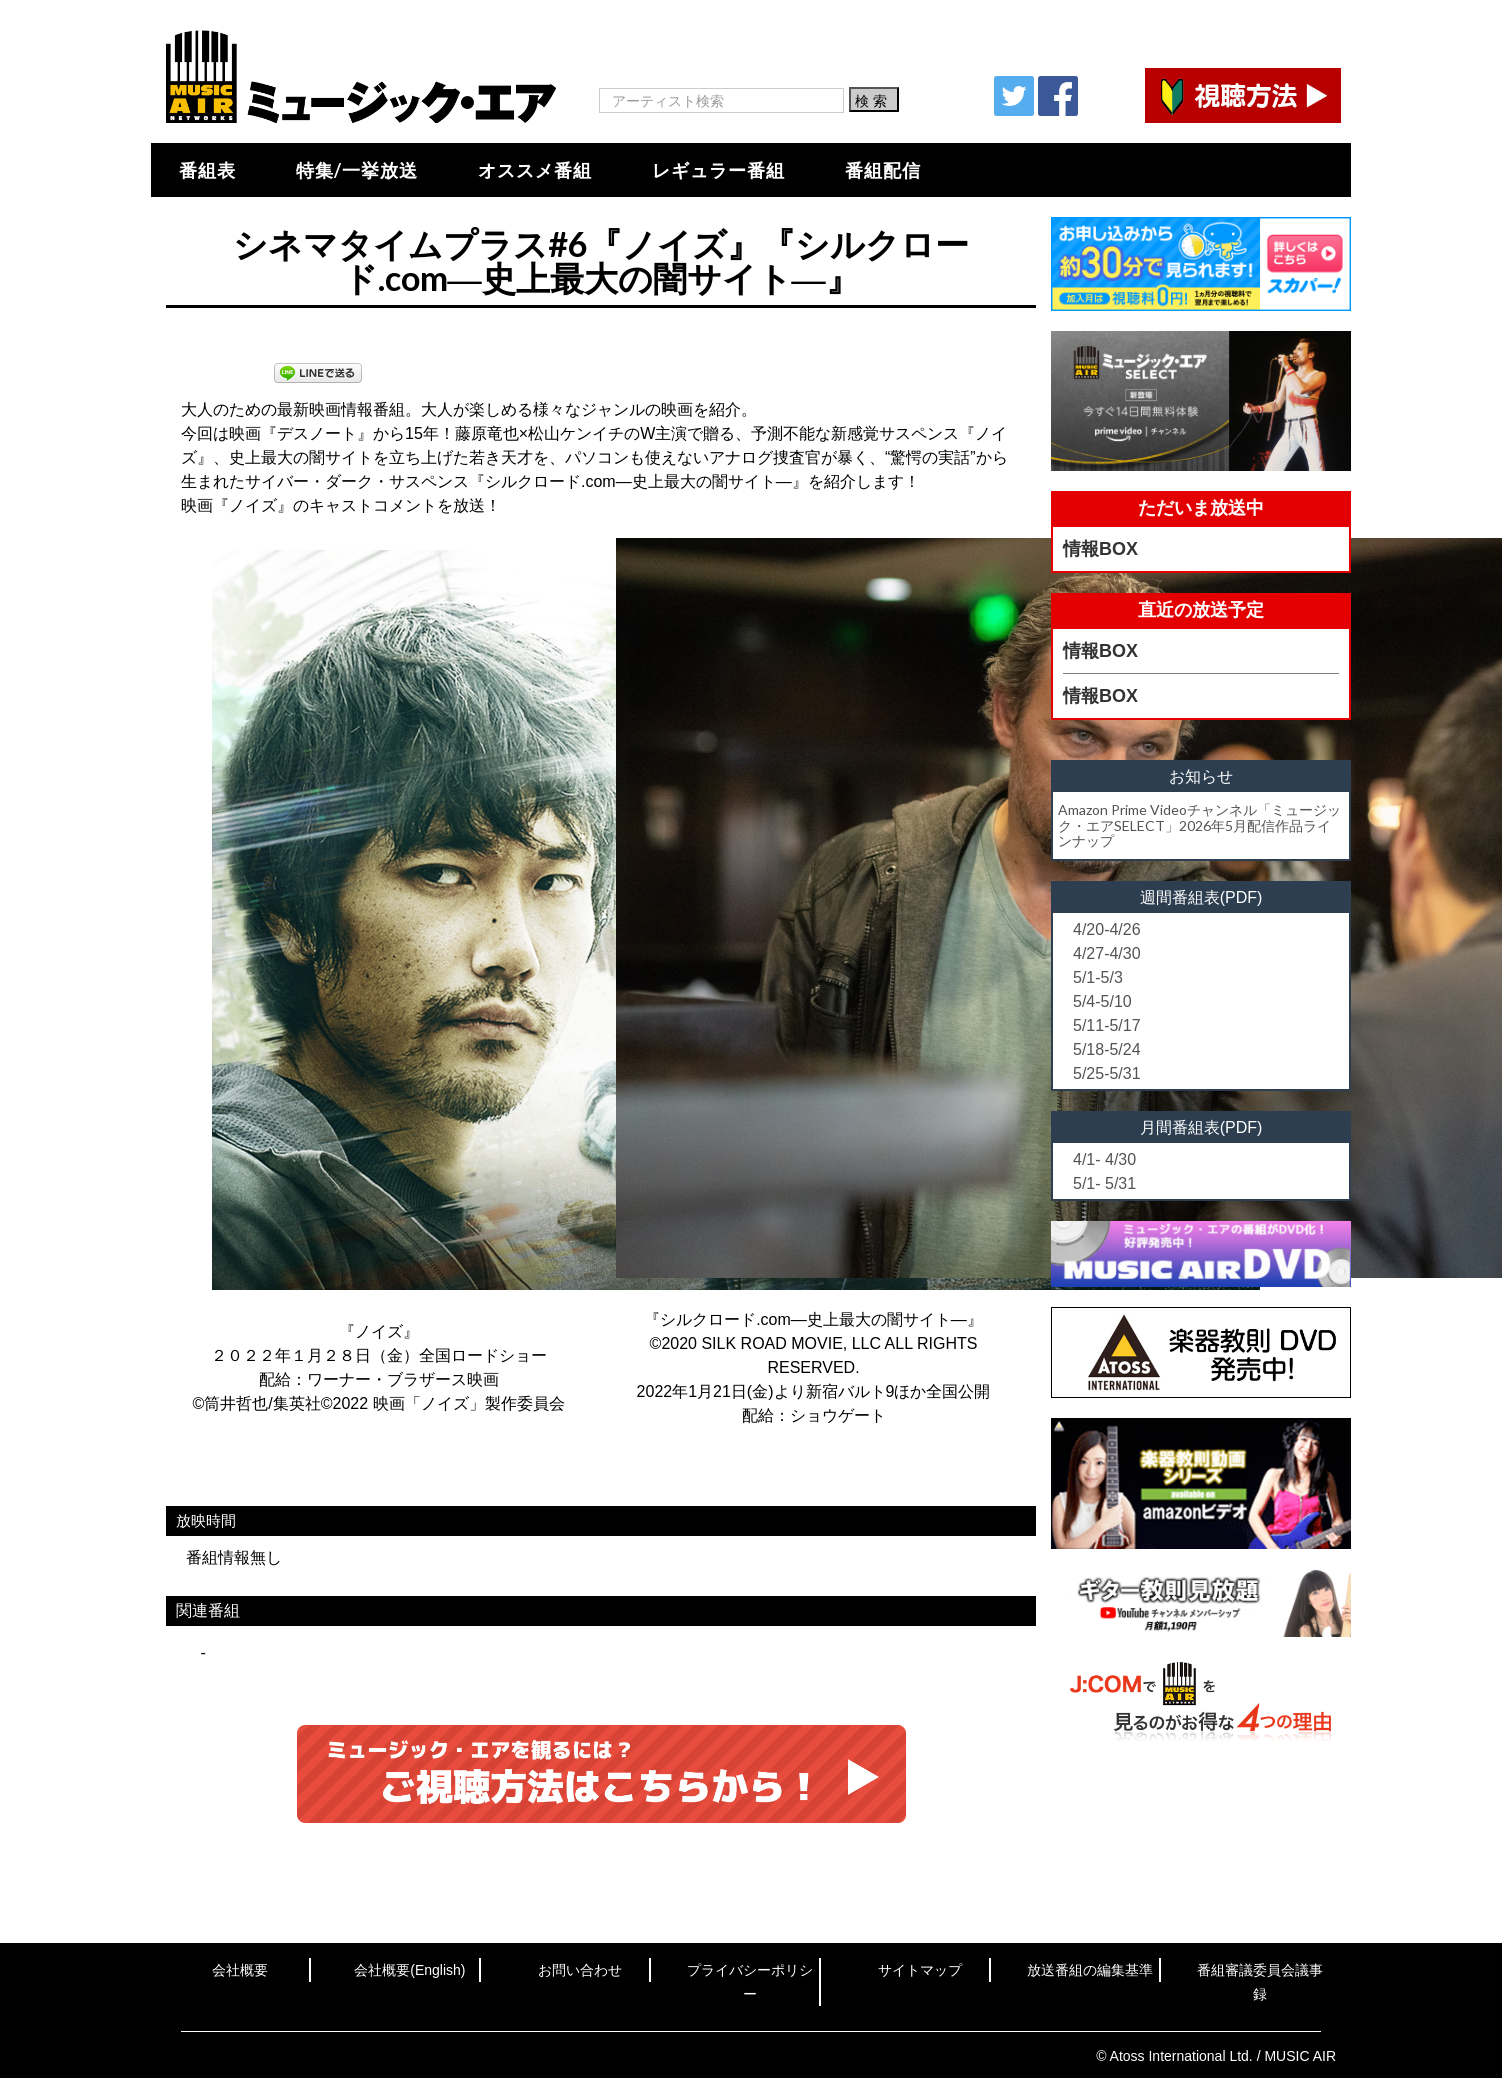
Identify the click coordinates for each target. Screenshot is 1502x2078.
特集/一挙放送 (357, 170)
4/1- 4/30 (1104, 1159)
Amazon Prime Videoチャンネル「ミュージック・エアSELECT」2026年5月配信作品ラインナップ (1199, 825)
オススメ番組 (535, 170)
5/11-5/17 (1107, 1025)
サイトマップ (920, 1970)
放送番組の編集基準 (1090, 1970)
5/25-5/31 (1107, 1073)
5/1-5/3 (1098, 977)
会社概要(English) (409, 1970)
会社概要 (240, 1970)
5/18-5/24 (1107, 1049)
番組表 (207, 170)
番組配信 (883, 170)
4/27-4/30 (1107, 953)
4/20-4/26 (1107, 929)
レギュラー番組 (718, 170)
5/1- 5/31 (1104, 1183)
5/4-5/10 (1102, 1001)
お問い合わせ (580, 1970)
